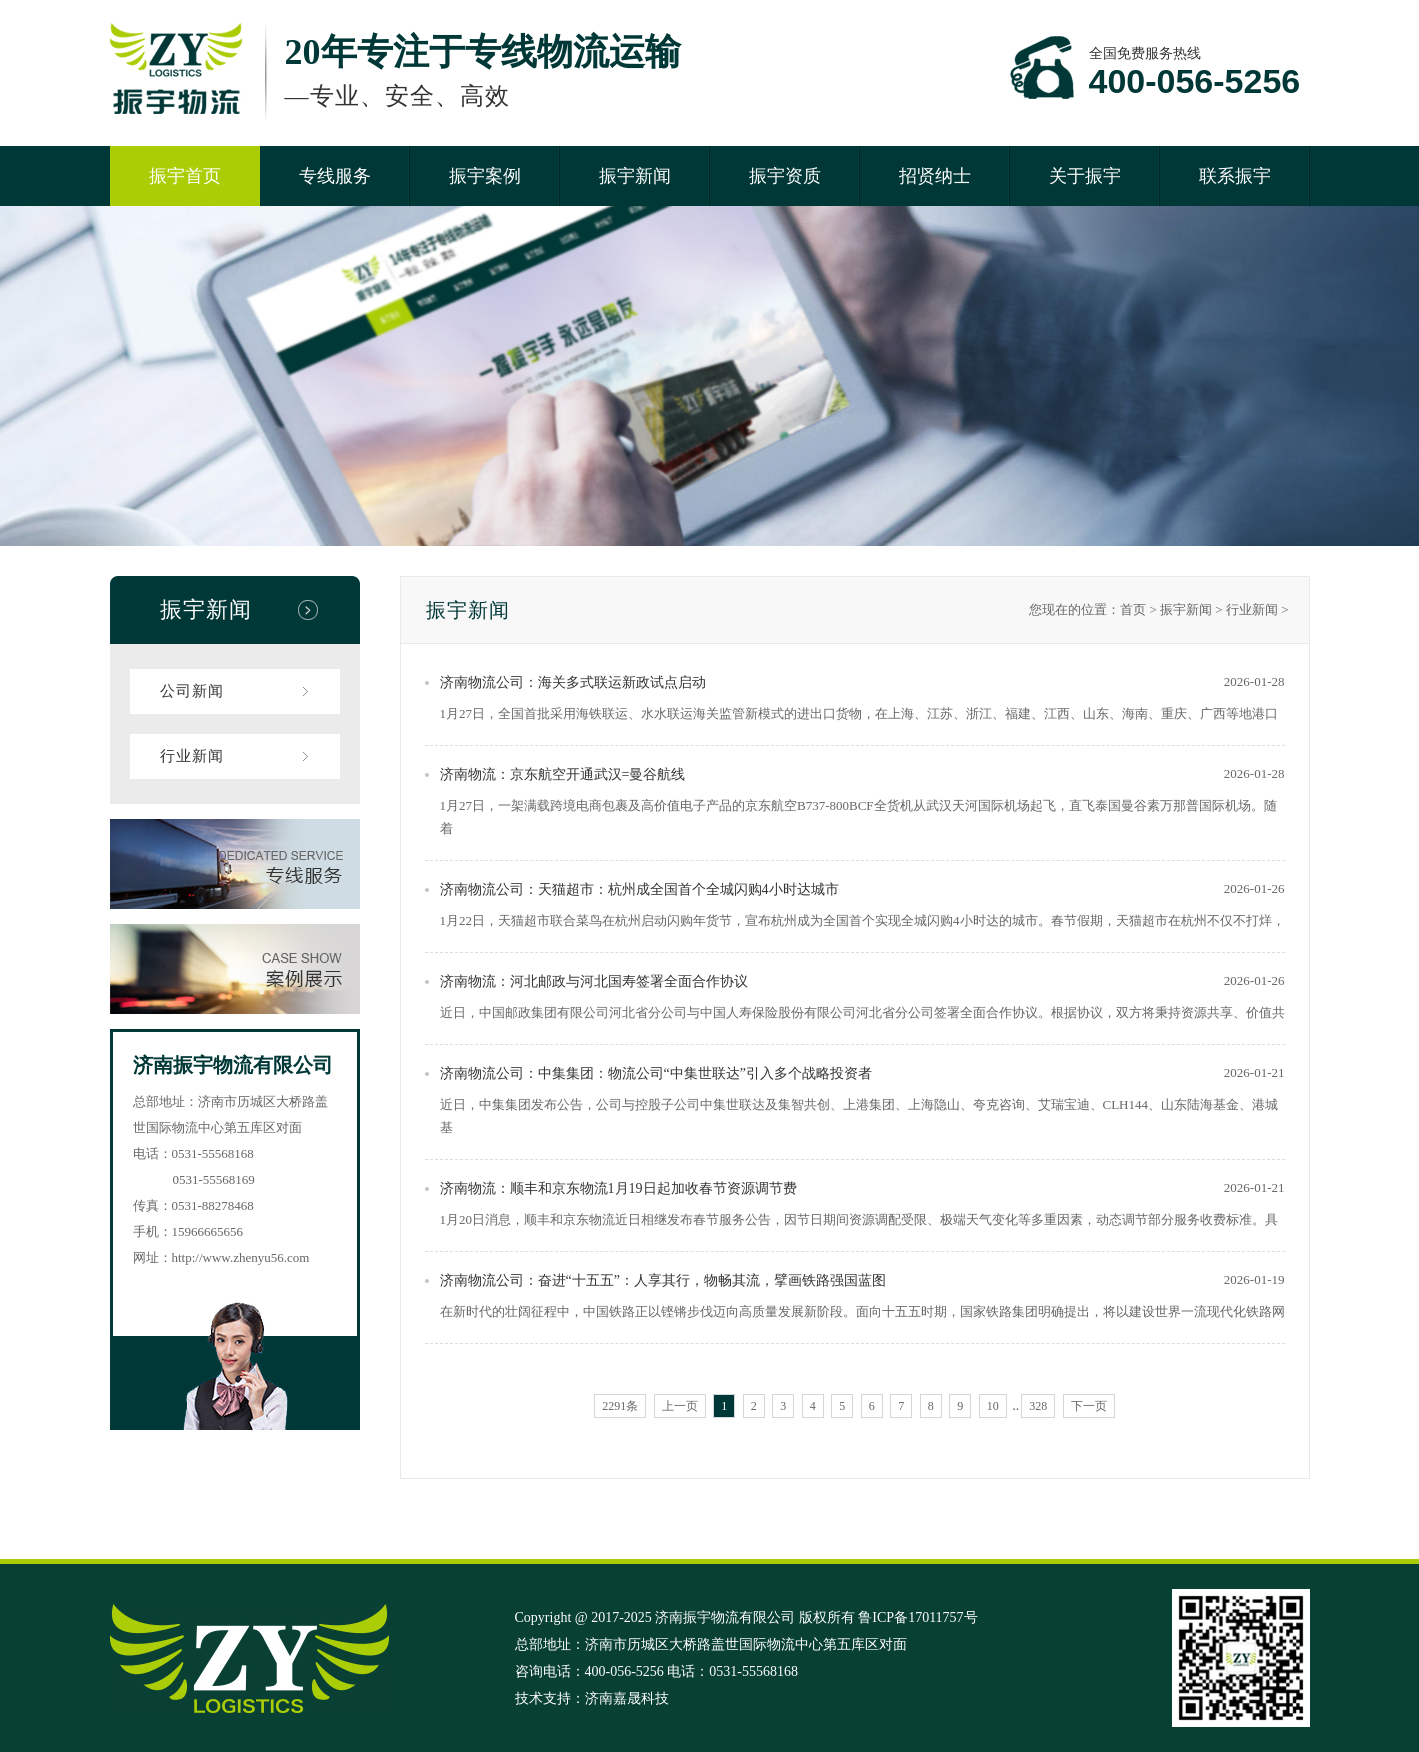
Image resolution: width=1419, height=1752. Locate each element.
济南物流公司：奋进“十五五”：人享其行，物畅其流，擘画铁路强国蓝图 (663, 1280)
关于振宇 (1085, 176)
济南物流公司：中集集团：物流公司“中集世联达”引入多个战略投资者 (656, 1073)
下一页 (1089, 1406)
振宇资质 (785, 176)
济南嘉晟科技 (627, 1698)
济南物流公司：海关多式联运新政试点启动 (573, 682)
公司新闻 (192, 691)
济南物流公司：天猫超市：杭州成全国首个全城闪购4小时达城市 (639, 889)
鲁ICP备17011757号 (917, 1617)
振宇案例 (485, 176)
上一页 (680, 1406)
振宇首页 (185, 176)
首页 (1133, 609)
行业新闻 (192, 756)
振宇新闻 (635, 176)
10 (993, 1406)
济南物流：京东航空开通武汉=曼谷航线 (563, 774)
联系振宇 (1235, 176)
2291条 (620, 1406)
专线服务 (335, 176)
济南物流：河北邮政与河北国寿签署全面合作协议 (594, 981)
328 (1038, 1406)
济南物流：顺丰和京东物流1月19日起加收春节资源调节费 (618, 1188)
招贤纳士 (935, 176)
